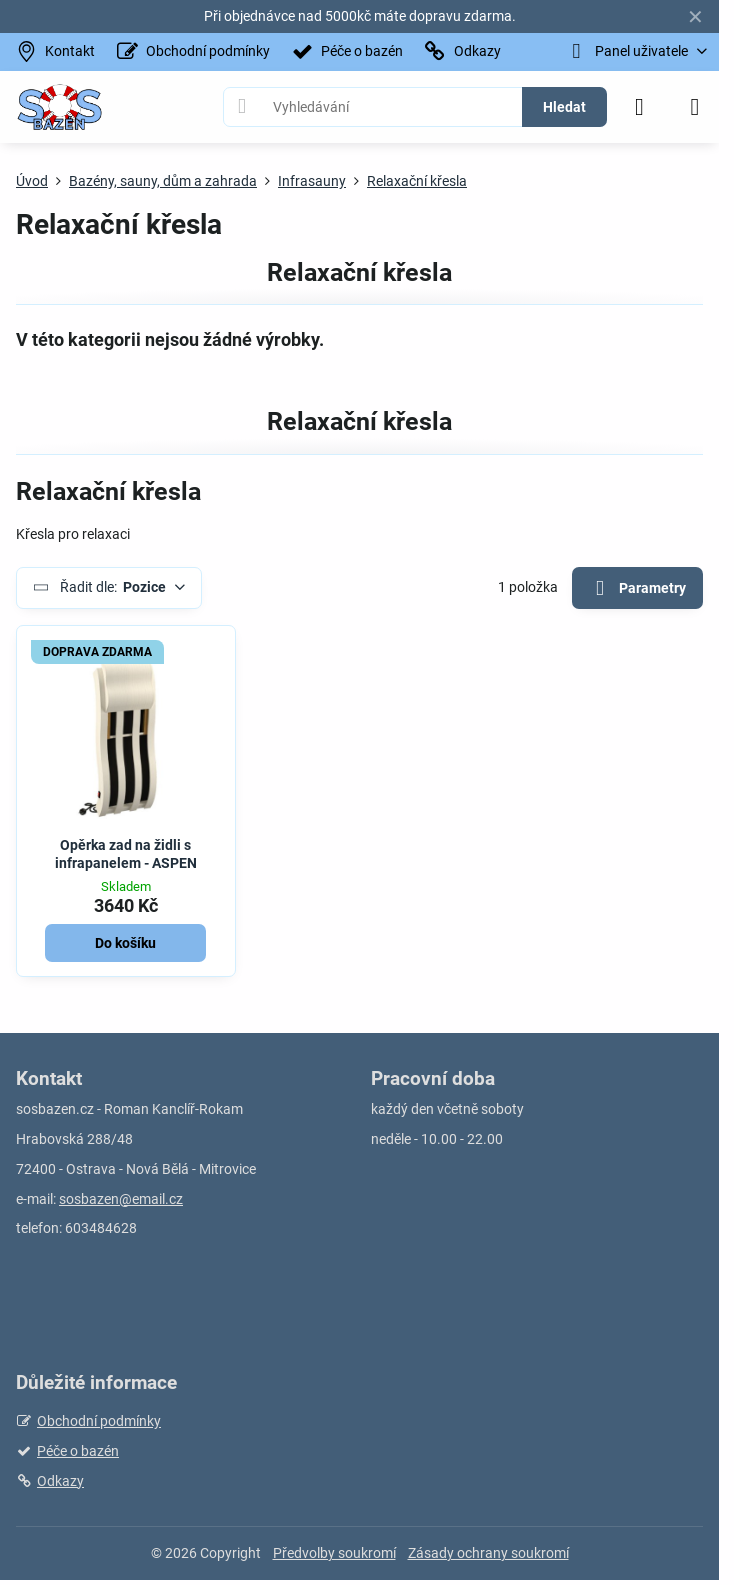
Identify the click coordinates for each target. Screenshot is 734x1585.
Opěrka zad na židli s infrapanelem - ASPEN (126, 854)
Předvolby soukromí (334, 1553)
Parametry (637, 588)
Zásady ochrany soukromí (488, 1553)
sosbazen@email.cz (121, 1199)
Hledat (564, 107)
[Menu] (695, 107)
